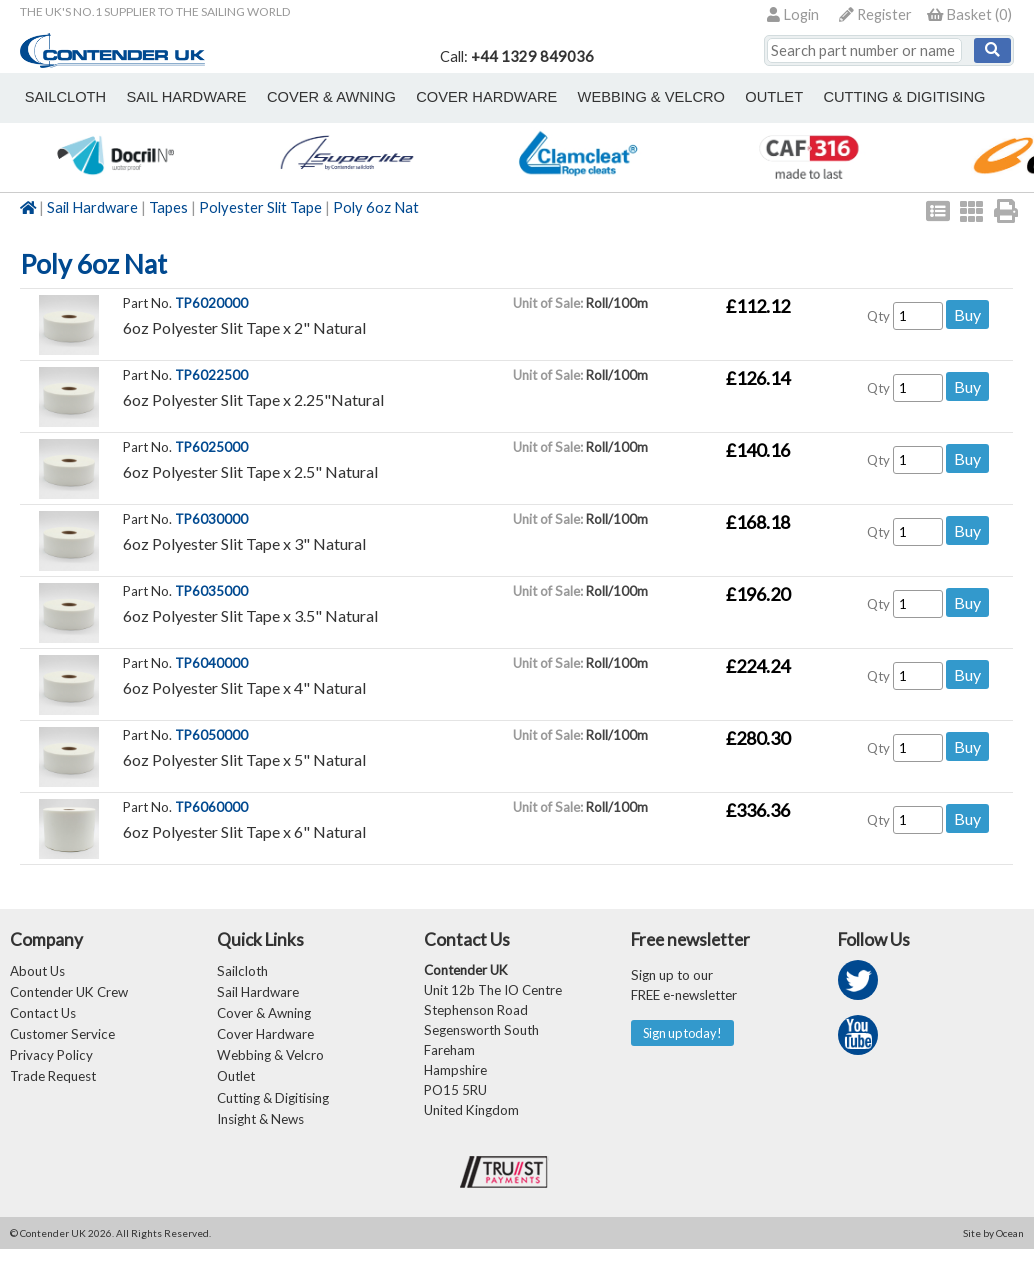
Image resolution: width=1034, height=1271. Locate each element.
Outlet (236, 1092)
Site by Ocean (993, 1255)
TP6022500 (211, 375)
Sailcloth (242, 972)
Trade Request (53, 1092)
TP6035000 (211, 591)
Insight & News (260, 1140)
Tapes (168, 207)
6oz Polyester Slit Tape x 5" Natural (244, 759)
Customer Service (62, 1044)
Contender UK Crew (69, 996)
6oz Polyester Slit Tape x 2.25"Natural (253, 399)
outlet (712, 97)
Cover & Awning (264, 1020)
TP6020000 (211, 303)
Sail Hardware (92, 207)
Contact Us (43, 1020)
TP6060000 (211, 807)
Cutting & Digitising (831, 97)
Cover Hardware (265, 1044)
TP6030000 (211, 519)
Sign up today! (688, 1033)
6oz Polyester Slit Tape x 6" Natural (244, 831)
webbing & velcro (600, 97)
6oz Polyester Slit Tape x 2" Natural (244, 327)
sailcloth (59, 97)
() (969, 14)
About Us (37, 972)
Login (793, 14)
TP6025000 (211, 447)
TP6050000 (211, 735)
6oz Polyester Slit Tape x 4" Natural (244, 687)
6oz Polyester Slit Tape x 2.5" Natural (250, 471)
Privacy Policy (51, 1068)
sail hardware (169, 97)
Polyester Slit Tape (260, 207)
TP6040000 (211, 663)
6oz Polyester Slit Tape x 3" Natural (244, 543)
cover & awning (303, 97)
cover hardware (447, 97)
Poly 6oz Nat (376, 207)
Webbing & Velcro (270, 1068)
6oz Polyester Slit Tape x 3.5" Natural (250, 615)
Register (875, 14)
